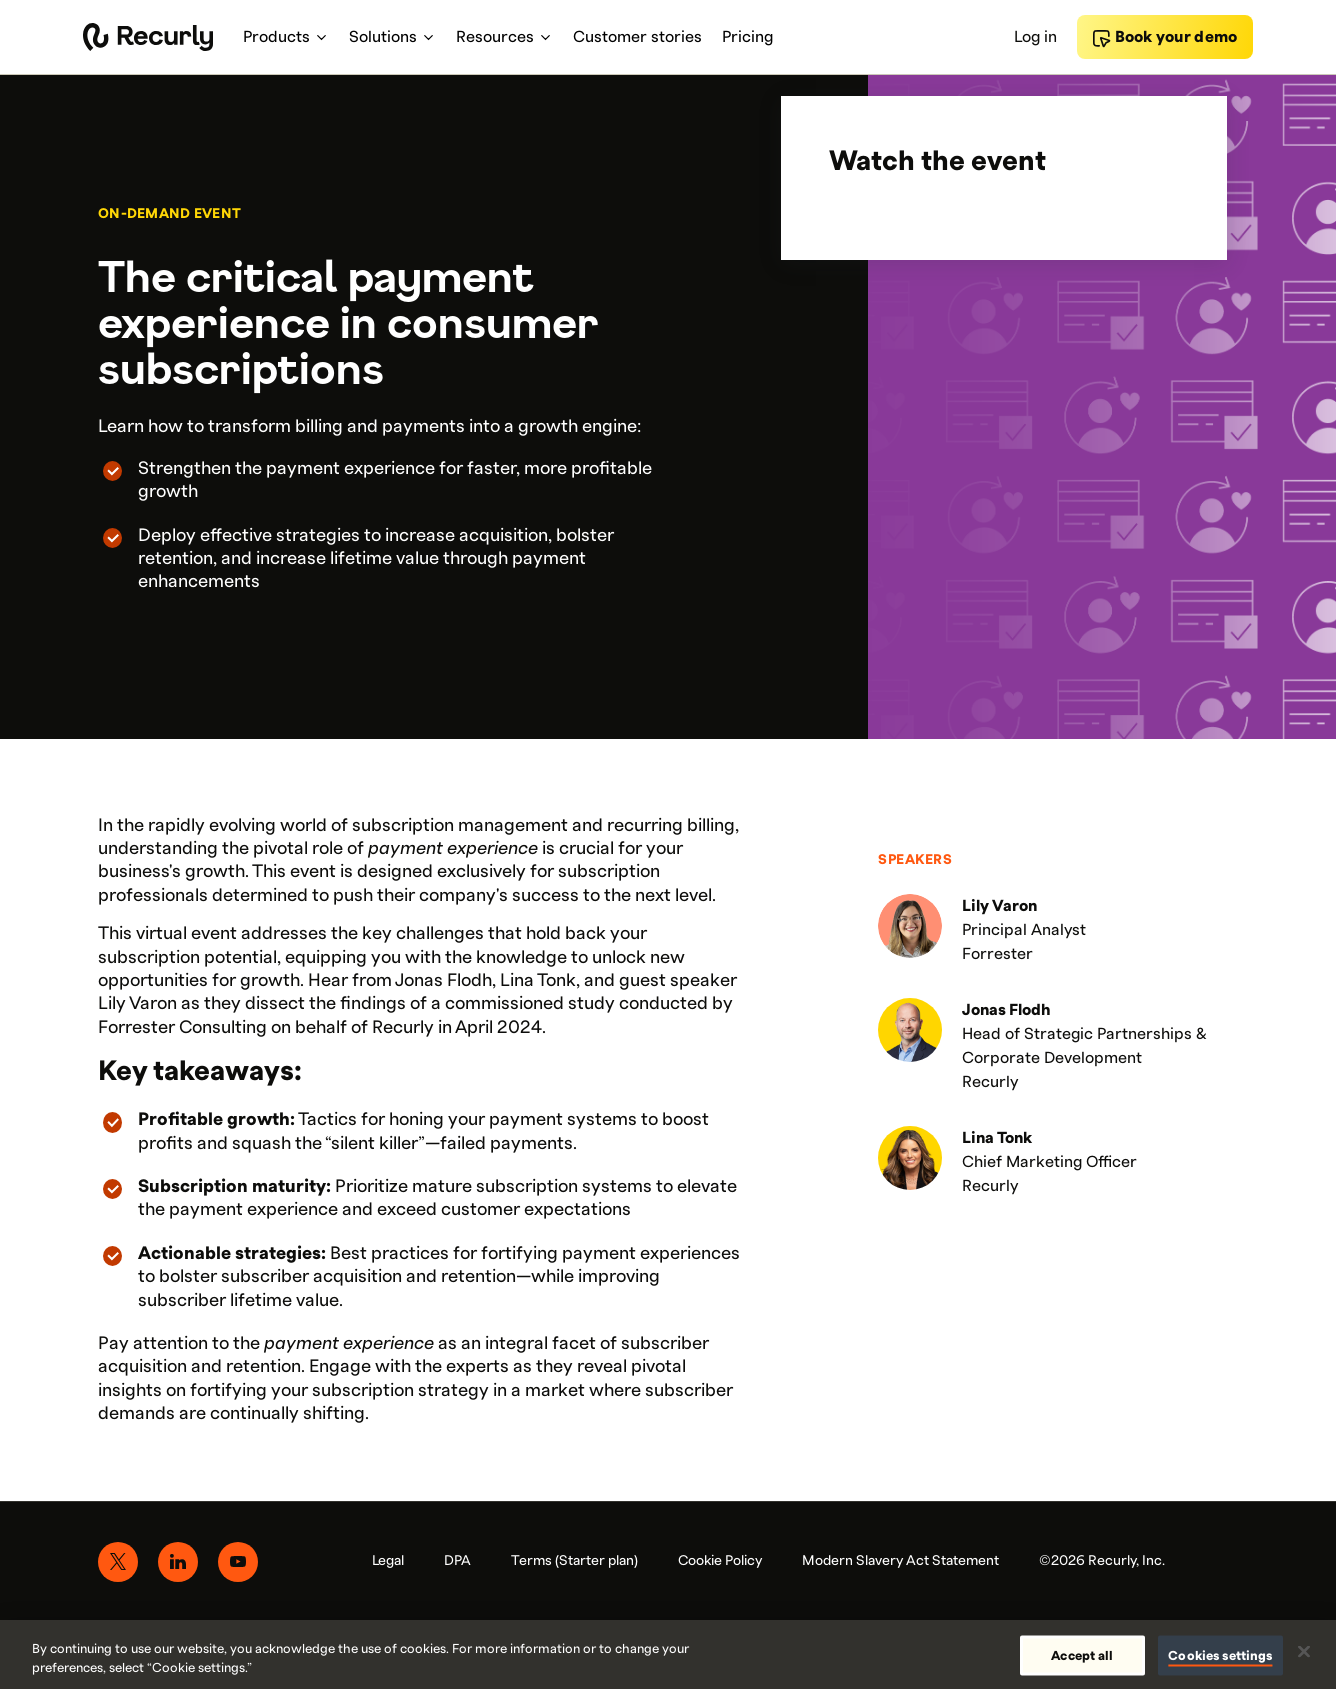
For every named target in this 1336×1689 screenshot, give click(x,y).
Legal (388, 1561)
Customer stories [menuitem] (637, 37)
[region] (668, 1654)
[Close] (1304, 1652)
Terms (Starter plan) (574, 1561)
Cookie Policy (720, 1561)
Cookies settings (1220, 1655)
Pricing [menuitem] (747, 37)
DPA (457, 1561)
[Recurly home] (148, 37)
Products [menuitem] (286, 37)
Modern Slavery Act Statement (900, 1561)
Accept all (1082, 1655)
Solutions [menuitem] (392, 37)
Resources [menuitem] (504, 37)
